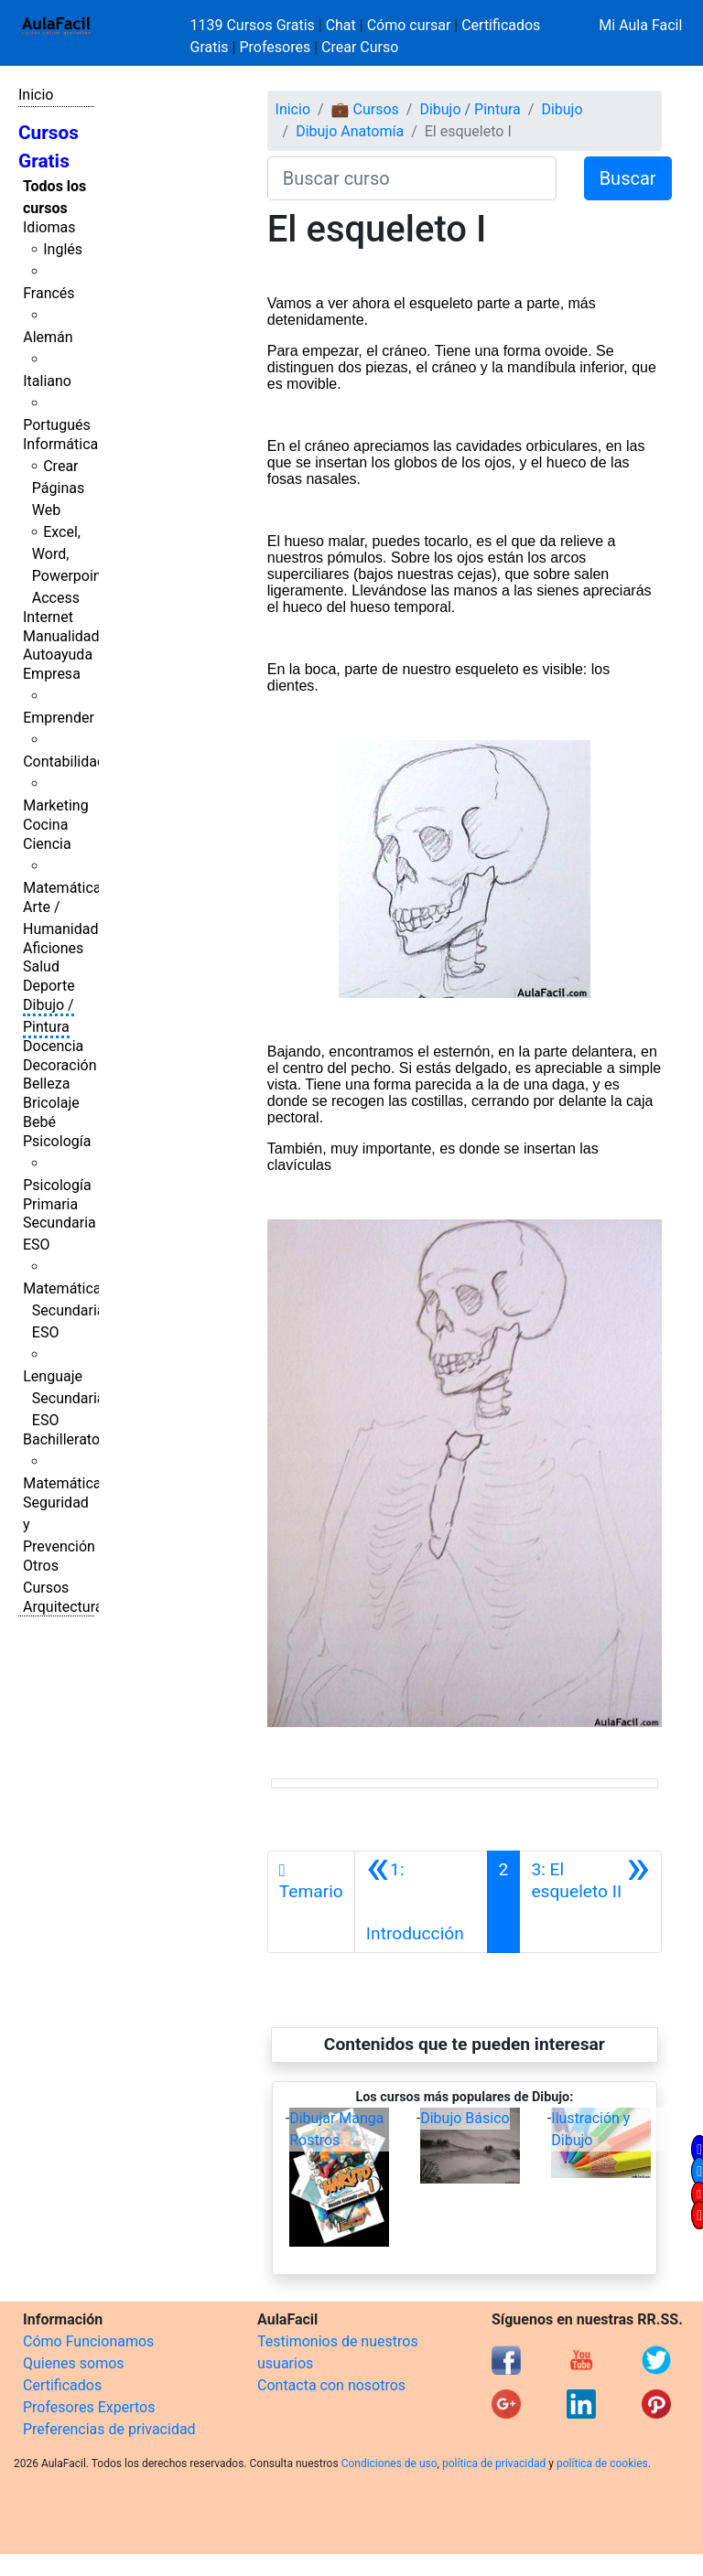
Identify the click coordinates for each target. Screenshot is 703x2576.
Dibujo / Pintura (469, 109)
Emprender (58, 717)
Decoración (60, 1065)
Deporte (49, 985)
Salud (41, 966)
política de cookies (602, 2463)
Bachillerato (61, 1439)
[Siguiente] (590, 1902)
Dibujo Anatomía (350, 131)
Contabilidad (64, 761)
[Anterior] (421, 1902)
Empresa (52, 673)
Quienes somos (73, 2363)
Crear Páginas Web (58, 488)
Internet (48, 617)
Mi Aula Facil (640, 25)
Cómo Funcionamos (88, 2341)
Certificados (62, 2385)
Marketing (55, 805)
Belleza (46, 1083)
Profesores (274, 47)
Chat (341, 25)
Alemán (47, 337)
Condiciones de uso (389, 2463)
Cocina (45, 824)
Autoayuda (57, 654)
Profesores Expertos (89, 2407)
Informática (60, 444)
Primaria (50, 1204)
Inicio (35, 94)
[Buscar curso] (412, 178)
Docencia (53, 1046)
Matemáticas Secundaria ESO (66, 1310)
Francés (48, 293)
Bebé (39, 1122)
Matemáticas (66, 887)
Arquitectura (63, 1606)
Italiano (47, 381)
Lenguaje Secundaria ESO (63, 1398)
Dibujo (561, 109)
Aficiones (53, 948)
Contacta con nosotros (331, 2385)
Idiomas (49, 227)
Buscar (628, 178)
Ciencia (47, 844)
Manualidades (68, 636)
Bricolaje (51, 1102)
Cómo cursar (409, 25)
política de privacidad (494, 2463)
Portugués (57, 425)
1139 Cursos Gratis (254, 25)
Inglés (62, 249)
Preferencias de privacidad (109, 2429)
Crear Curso (359, 47)
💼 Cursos (365, 109)
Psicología (57, 1141)
